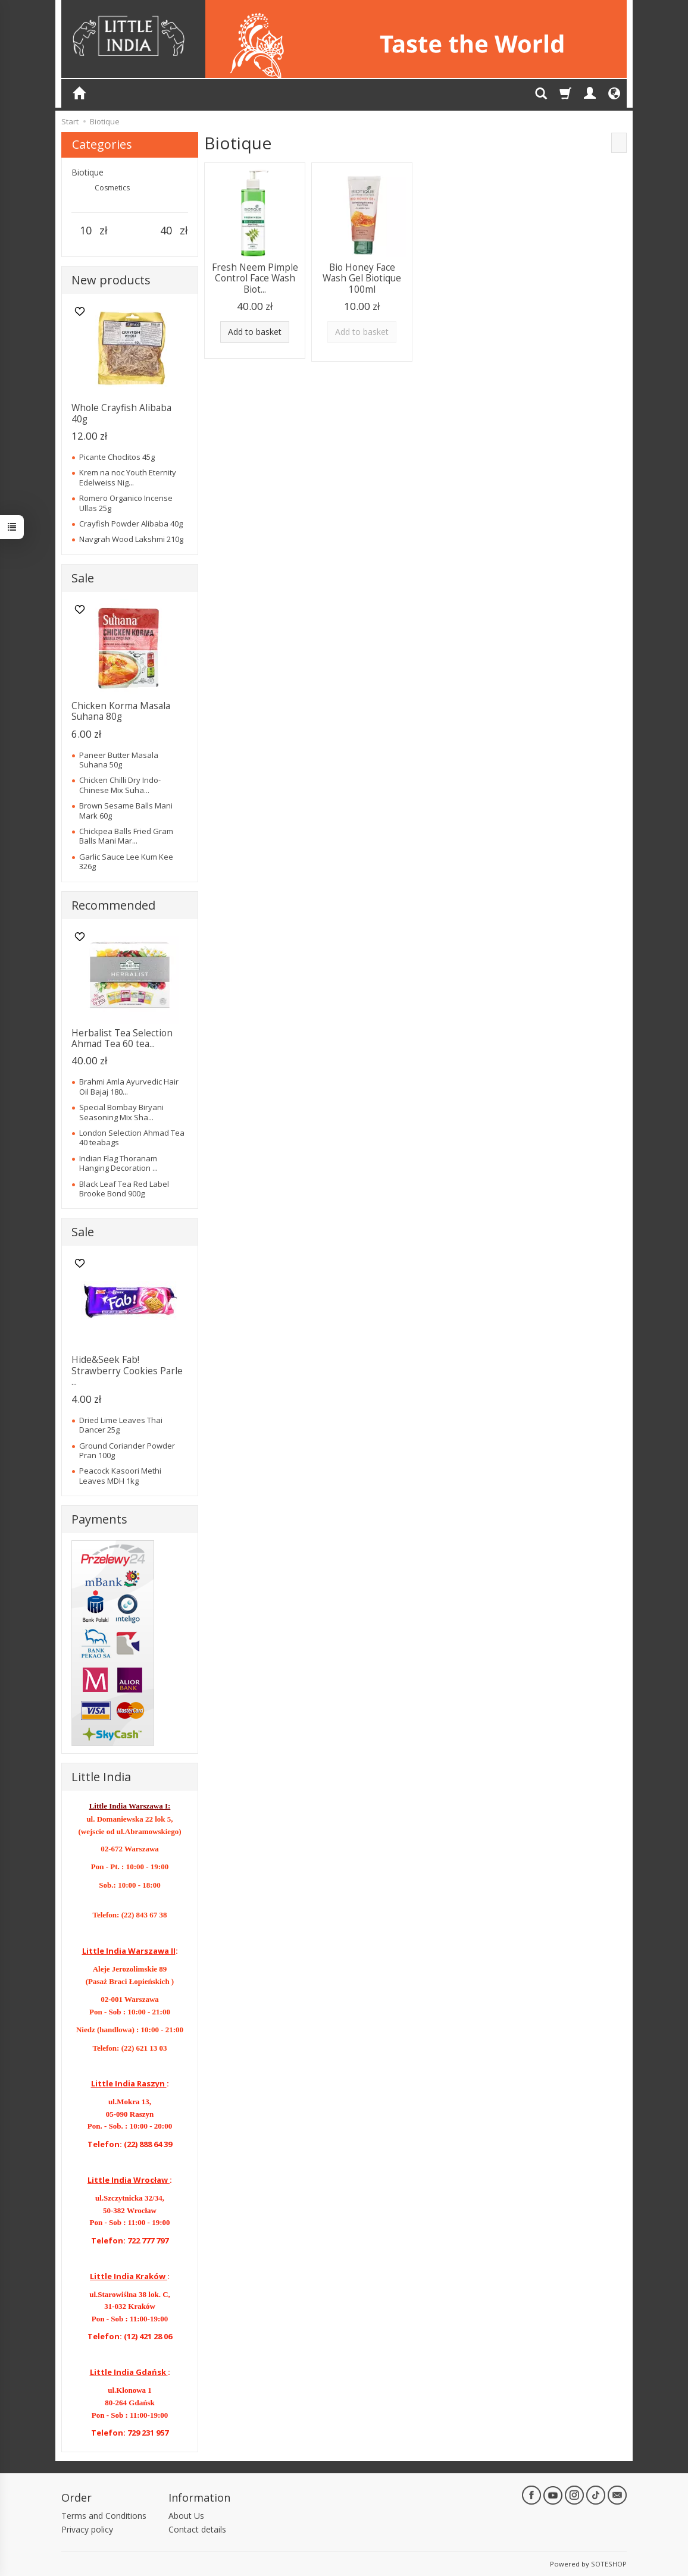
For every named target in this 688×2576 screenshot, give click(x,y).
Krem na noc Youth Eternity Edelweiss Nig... (127, 477)
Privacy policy (87, 2529)
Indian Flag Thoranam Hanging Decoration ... (118, 1163)
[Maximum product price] (166, 230)
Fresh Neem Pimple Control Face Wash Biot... (255, 278)
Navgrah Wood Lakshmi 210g (131, 539)
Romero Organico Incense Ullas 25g (126, 503)
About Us (186, 2515)
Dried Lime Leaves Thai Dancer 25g (120, 1425)
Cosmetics (112, 188)
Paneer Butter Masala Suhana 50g (118, 760)
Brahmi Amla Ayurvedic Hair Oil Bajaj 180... (129, 1086)
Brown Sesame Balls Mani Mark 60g (126, 810)
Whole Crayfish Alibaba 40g (121, 413)
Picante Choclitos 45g (117, 457)
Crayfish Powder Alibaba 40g (131, 523)
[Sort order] (619, 143)
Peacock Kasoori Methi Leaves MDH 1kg (120, 1475)
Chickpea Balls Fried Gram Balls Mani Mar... (126, 836)
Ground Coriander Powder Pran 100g (127, 1450)
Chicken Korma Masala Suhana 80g (120, 711)
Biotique (87, 172)
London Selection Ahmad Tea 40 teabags (131, 1137)
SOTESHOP (609, 2563)
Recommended (113, 905)
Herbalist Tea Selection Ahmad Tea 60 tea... (122, 1038)
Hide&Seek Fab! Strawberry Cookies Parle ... (127, 1370)
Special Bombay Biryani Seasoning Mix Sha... (121, 1112)
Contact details (197, 2529)
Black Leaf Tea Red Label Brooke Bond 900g (124, 1189)
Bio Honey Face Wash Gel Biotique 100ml (362, 278)
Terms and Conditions (103, 2515)
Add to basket (255, 331)
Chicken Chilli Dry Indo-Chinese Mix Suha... (120, 785)
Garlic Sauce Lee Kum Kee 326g (126, 861)
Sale (82, 578)
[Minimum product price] (85, 230)
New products (111, 280)
